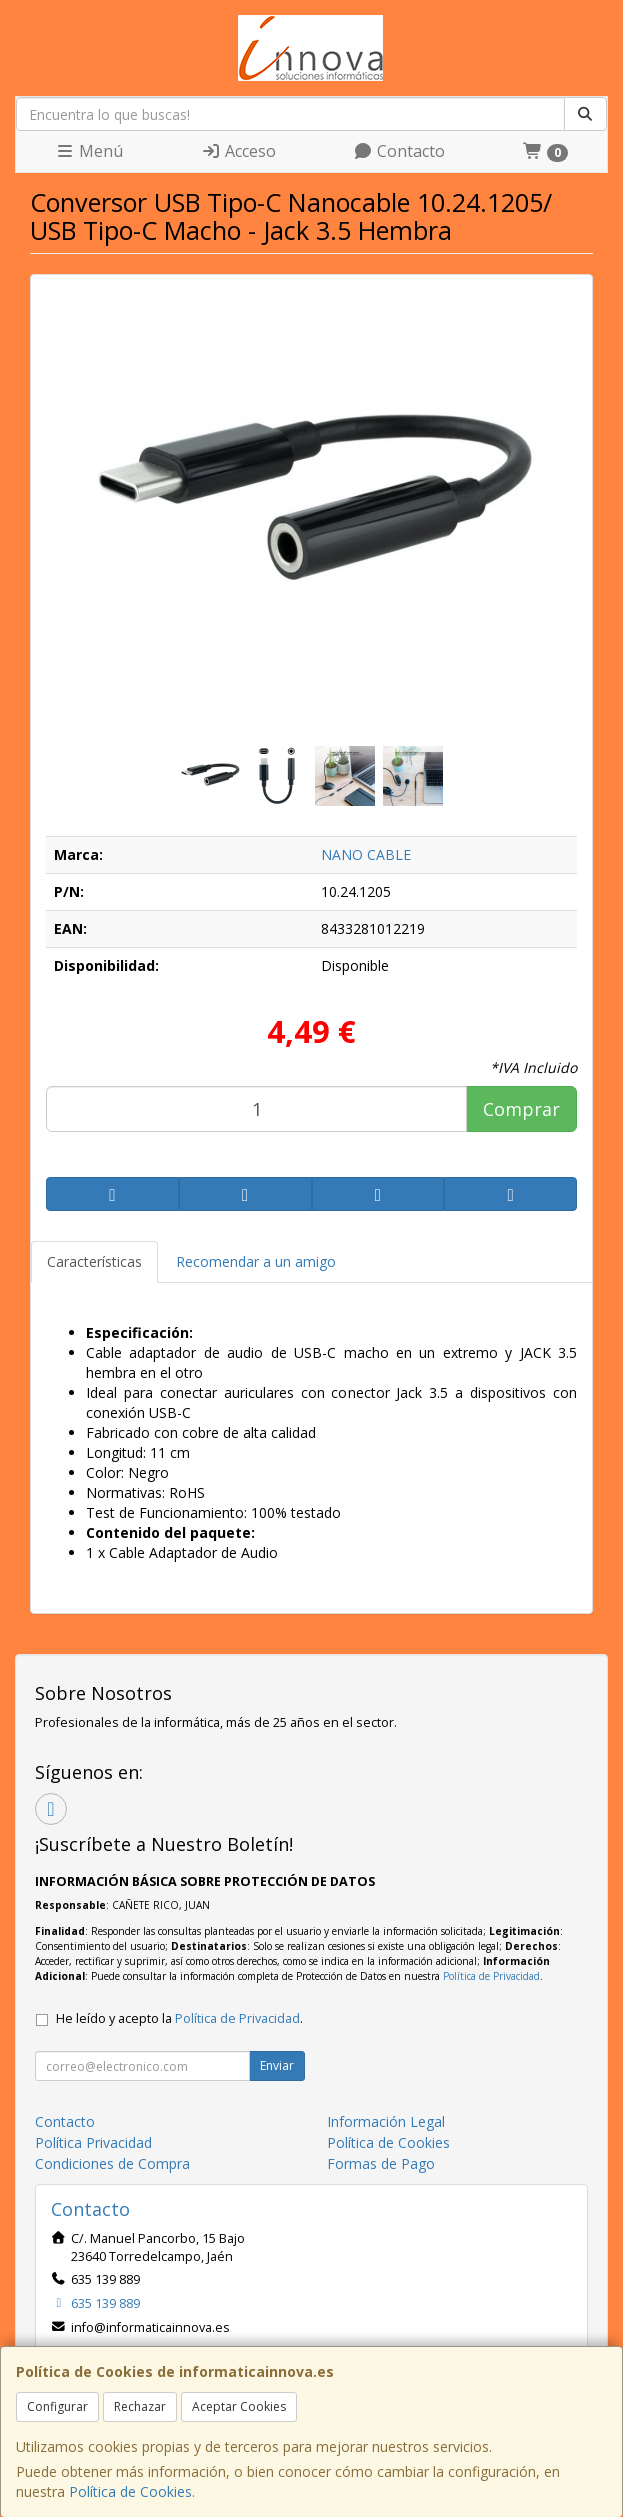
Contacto (399, 151)
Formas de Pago (381, 2163)
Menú (89, 151)
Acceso (238, 151)
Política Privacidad (93, 2142)
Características (94, 1261)
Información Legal (386, 2121)
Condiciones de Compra (112, 2163)
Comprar (521, 1109)
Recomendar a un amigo (256, 1261)
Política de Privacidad (491, 1976)
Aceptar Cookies (239, 2406)
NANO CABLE (366, 854)
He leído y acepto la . (179, 2018)
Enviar (277, 2065)
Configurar (57, 2406)
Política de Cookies (130, 2491)
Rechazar (140, 2406)
